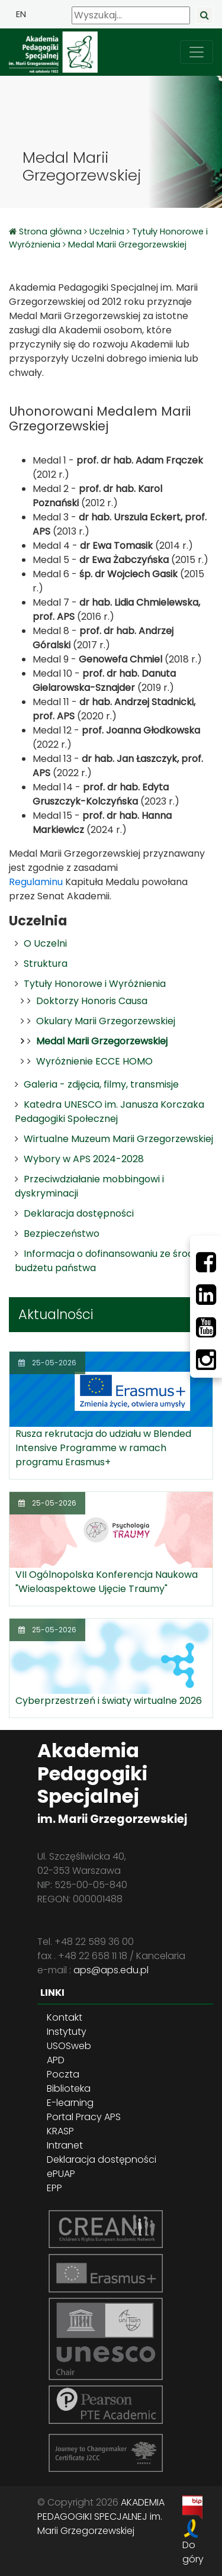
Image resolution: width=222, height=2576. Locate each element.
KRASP (60, 2131)
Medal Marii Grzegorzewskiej (127, 244)
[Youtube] (206, 1327)
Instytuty (66, 2031)
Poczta (63, 2074)
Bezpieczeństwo (61, 1233)
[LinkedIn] (206, 1295)
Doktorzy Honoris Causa (91, 1001)
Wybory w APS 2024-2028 (84, 1159)
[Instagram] (206, 1360)
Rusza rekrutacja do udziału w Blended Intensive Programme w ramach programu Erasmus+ (103, 1448)
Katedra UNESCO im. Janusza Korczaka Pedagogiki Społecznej (109, 1111)
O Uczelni (45, 943)
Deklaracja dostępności (79, 1213)
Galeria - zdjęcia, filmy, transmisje (101, 1084)
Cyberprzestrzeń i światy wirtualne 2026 (108, 1700)
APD (56, 2060)
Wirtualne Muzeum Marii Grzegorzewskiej (118, 1139)
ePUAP (61, 2174)
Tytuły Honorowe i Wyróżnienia (95, 983)
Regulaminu (36, 882)
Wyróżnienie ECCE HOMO (94, 1061)
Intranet (65, 2145)
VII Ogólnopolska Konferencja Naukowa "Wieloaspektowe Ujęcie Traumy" (106, 1582)
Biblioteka (69, 2088)
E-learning (70, 2102)
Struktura (45, 963)
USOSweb (69, 2046)
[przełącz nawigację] (196, 52)
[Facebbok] (206, 1262)
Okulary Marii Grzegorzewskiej (105, 1021)
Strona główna (51, 231)
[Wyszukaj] (131, 15)
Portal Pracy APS (84, 2117)
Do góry (193, 2552)
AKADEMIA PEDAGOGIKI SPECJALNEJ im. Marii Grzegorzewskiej (101, 2516)
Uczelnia (106, 231)
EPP (54, 2188)
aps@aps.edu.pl (111, 1970)
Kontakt (64, 2017)
